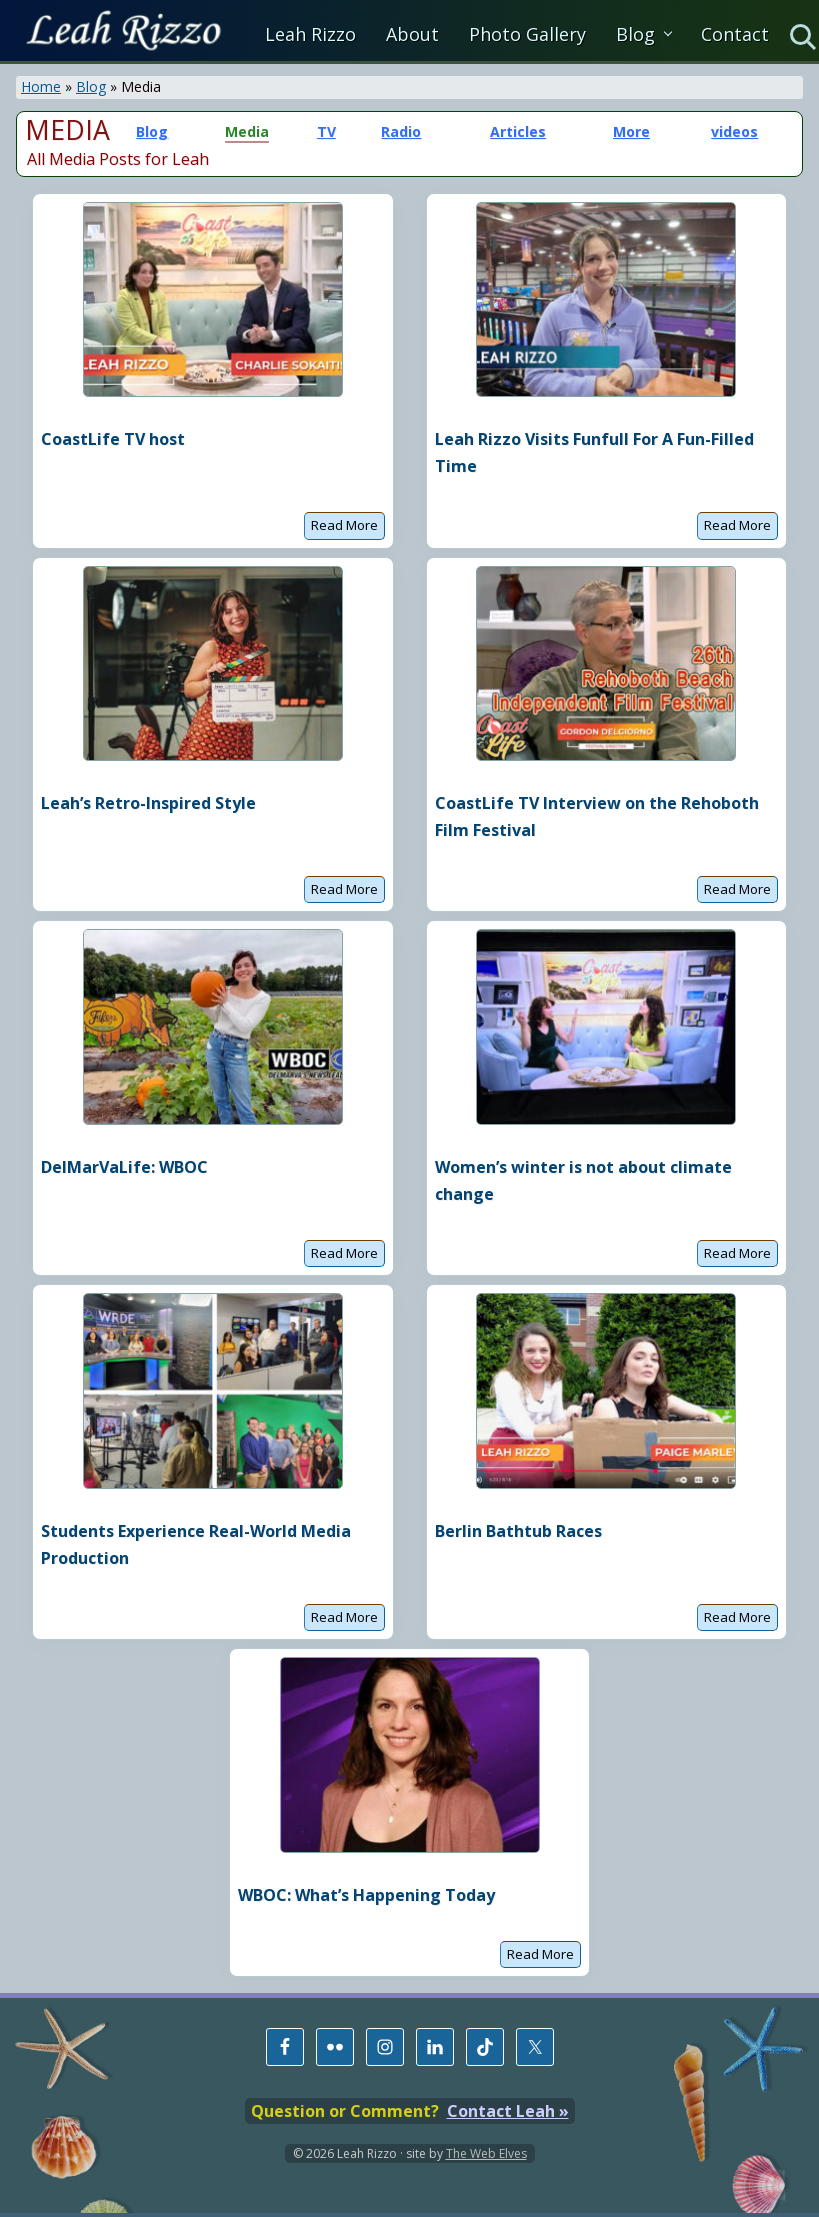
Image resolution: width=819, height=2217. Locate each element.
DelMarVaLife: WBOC (124, 1167)
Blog (91, 86)
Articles (518, 131)
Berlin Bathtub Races (518, 1531)
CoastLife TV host (113, 439)
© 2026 (313, 2153)
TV (326, 131)
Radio (401, 131)
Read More (344, 527)
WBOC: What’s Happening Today (366, 1895)
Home (41, 86)
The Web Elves (486, 2153)
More (631, 131)
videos (734, 131)
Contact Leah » (508, 2111)
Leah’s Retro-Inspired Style (148, 803)
